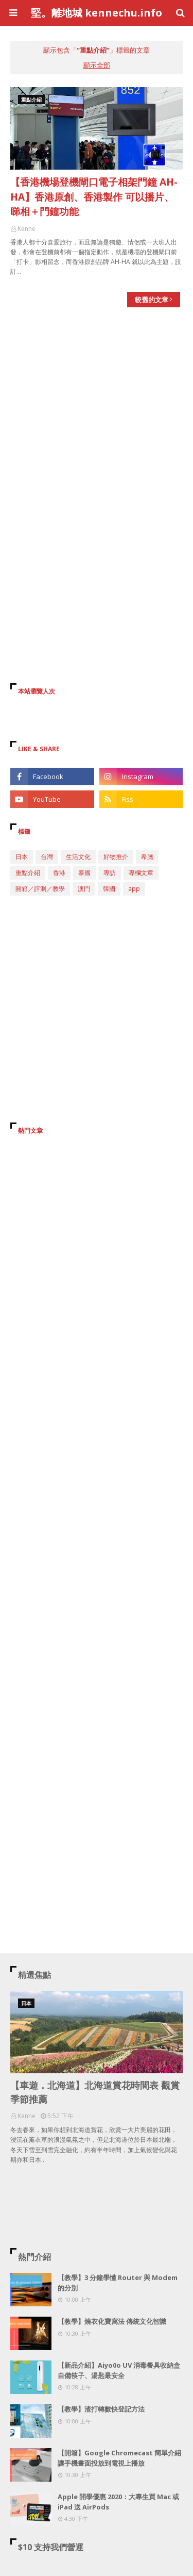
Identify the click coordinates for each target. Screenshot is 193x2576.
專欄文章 (141, 872)
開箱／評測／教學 (40, 888)
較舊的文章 (151, 299)
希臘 (147, 856)
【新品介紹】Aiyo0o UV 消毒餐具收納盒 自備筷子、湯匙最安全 (119, 2370)
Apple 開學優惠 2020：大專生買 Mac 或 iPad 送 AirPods (118, 2502)
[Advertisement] (96, 419)
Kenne (26, 228)
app (134, 888)
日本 (21, 856)
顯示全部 (96, 65)
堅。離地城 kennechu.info (96, 13)
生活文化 (78, 856)
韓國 (109, 888)
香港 (59, 872)
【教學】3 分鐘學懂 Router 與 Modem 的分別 (118, 2282)
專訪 (109, 872)
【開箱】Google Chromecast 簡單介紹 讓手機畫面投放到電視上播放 (119, 2458)
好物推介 (115, 856)
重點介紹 (27, 872)
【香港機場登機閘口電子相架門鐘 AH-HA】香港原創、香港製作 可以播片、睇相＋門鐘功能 (94, 196)
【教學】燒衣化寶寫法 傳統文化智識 (112, 2321)
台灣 (47, 856)
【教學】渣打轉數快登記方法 (101, 2409)
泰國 (84, 872)
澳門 (84, 888)
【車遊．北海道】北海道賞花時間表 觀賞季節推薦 (95, 2092)
